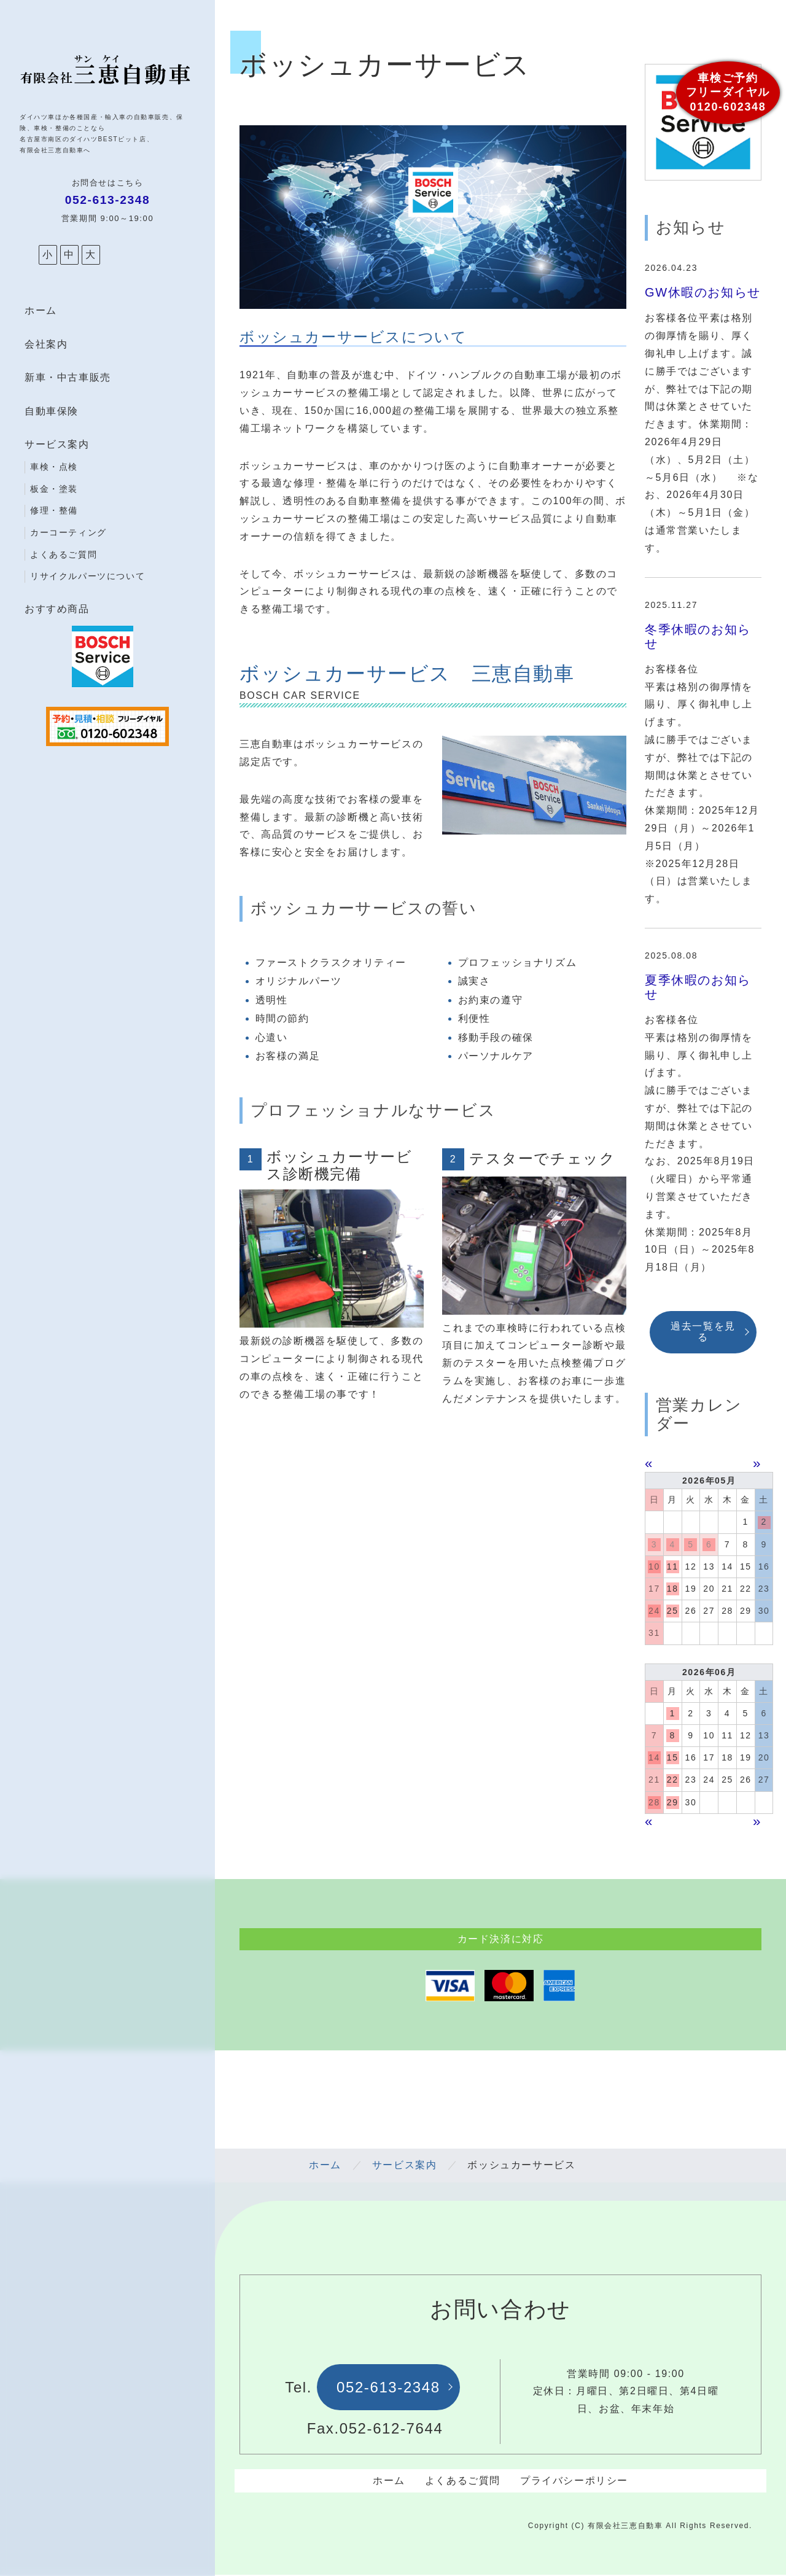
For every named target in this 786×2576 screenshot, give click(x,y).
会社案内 (46, 344)
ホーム (41, 310)
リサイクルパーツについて (87, 576)
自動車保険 (52, 411)
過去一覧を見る (703, 1331)
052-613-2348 (388, 2387)
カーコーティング (68, 532)
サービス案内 (57, 444)
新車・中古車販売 (68, 377)
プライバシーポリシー (574, 2480)
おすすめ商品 (57, 609)
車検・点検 (54, 467)
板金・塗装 (54, 489)
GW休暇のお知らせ (703, 292)
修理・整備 (54, 510)
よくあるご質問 (63, 554)
